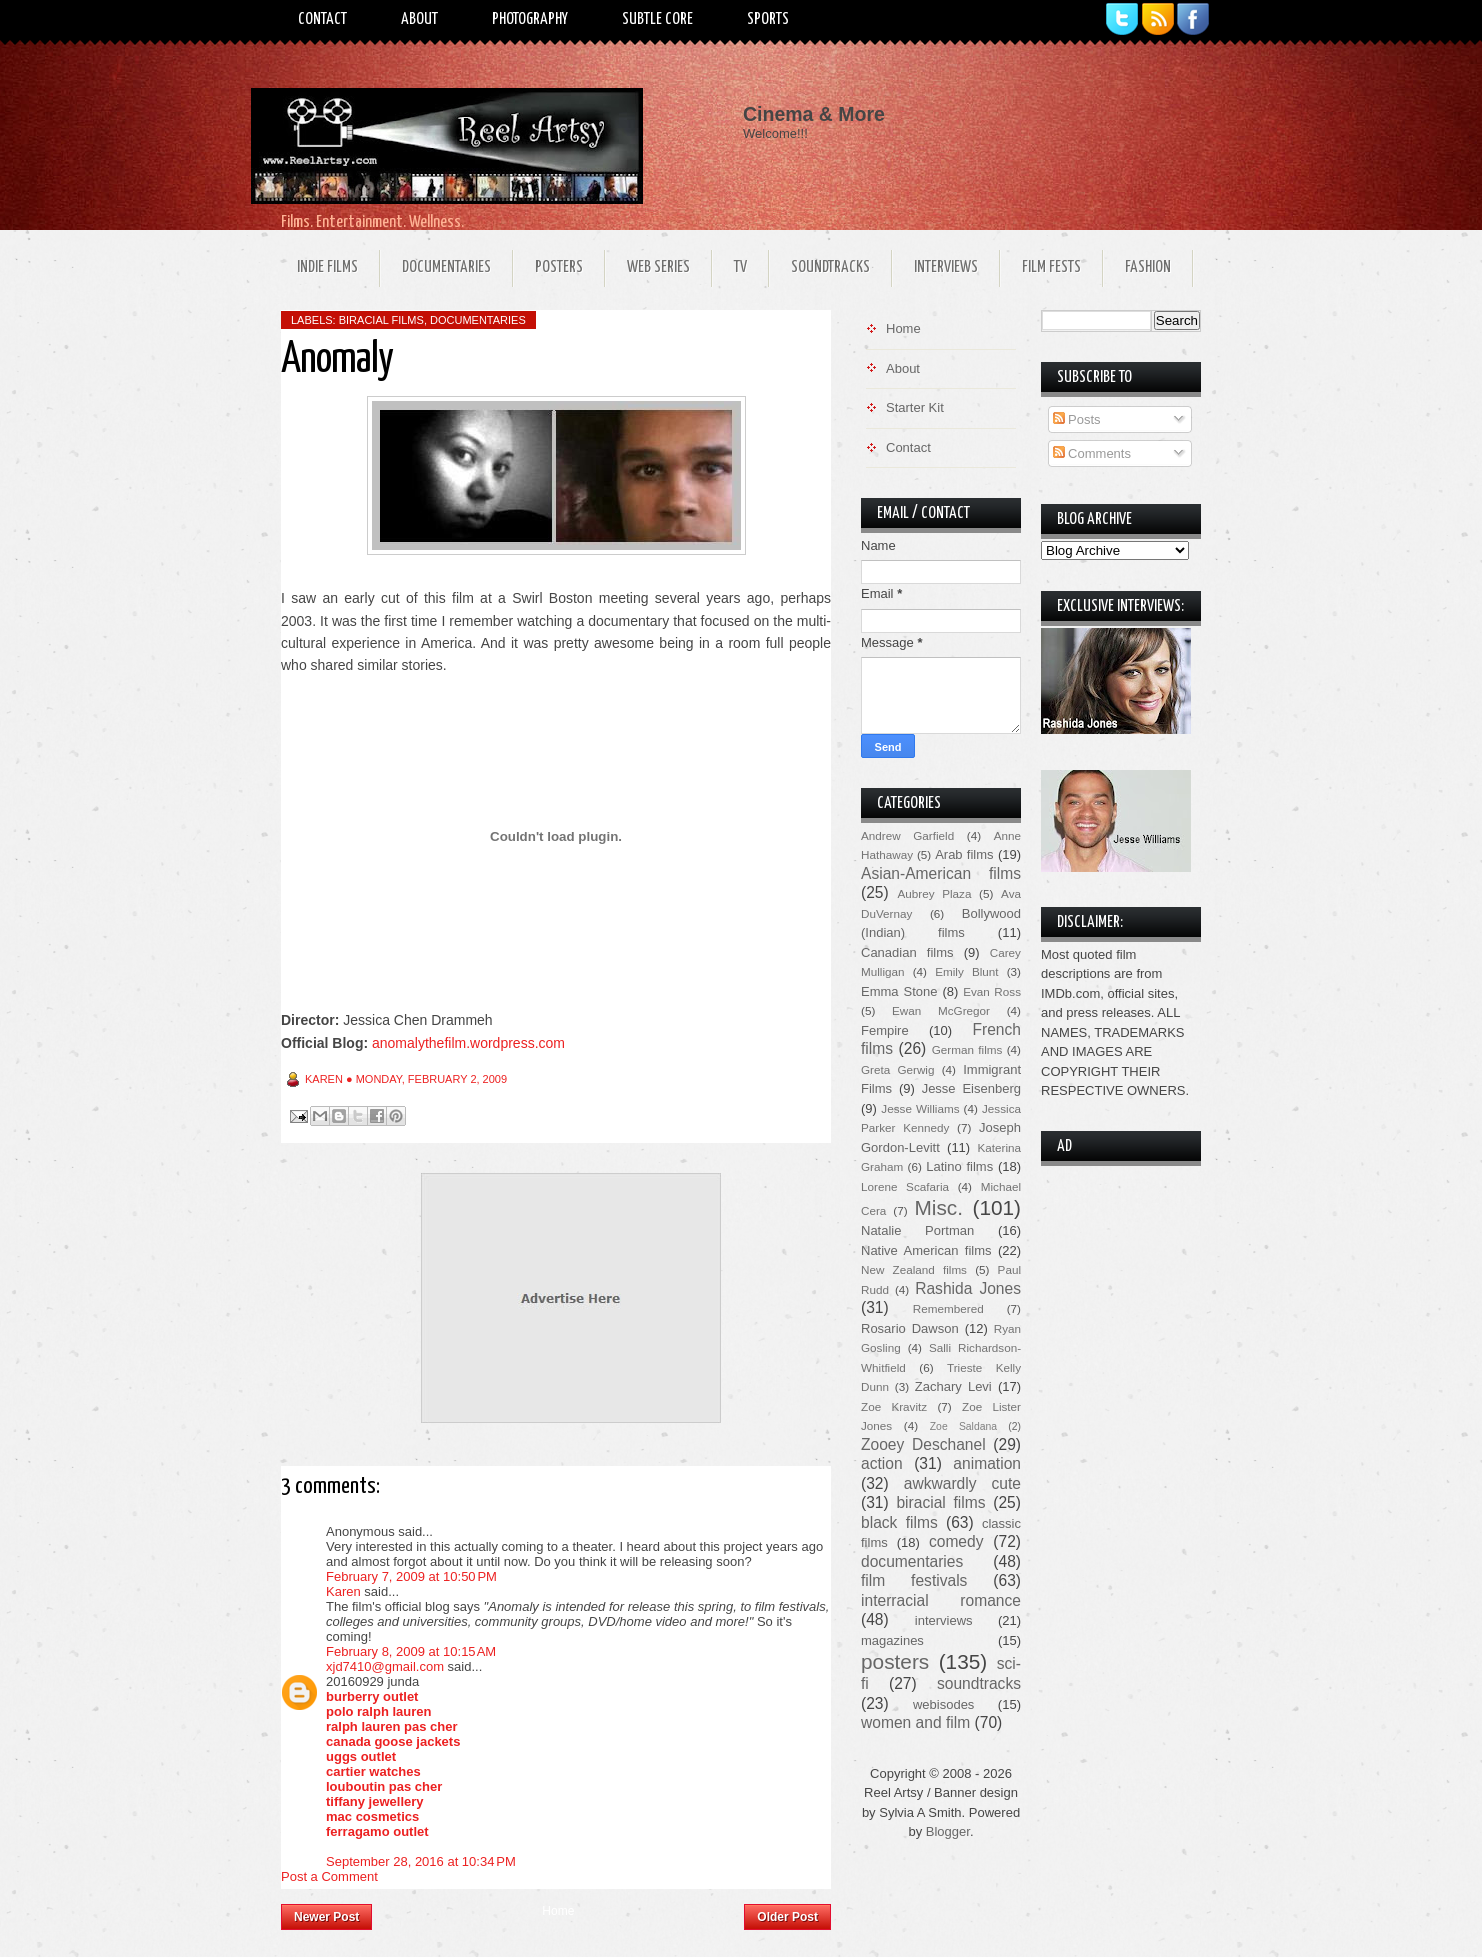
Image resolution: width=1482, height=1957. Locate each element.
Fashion (1148, 267)
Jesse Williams (920, 1108)
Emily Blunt (966, 971)
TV (740, 267)
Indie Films (327, 267)
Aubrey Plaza (935, 893)
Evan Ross (992, 991)
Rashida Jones (968, 1288)
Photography (530, 19)
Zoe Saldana (963, 1426)
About (419, 19)
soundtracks (979, 1683)
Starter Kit (915, 407)
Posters (559, 267)
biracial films (381, 320)
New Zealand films (914, 1269)
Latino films (959, 1166)
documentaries (478, 320)
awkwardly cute (962, 1483)
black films (899, 1522)
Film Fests (1051, 267)
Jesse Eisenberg (971, 1088)
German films (967, 1049)
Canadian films (907, 952)
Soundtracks (830, 267)
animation (987, 1463)
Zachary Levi (953, 1386)
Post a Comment (329, 1876)
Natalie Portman (917, 1230)
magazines (892, 1640)
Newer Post (326, 1917)
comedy (956, 1541)
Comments (1092, 453)
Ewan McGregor (941, 1010)
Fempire (885, 1030)
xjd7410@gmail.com (385, 1666)
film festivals (914, 1580)
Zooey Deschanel (923, 1444)
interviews (944, 1620)
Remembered (948, 1308)
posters (895, 1661)
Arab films (964, 854)
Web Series (658, 267)
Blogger (948, 1831)
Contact (322, 19)
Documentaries (446, 267)
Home (558, 1911)
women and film (915, 1722)
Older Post (787, 1917)
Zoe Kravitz (894, 1406)
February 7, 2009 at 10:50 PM (411, 1576)
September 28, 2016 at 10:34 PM (421, 1861)
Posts (1077, 419)
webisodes (943, 1704)
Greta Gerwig (897, 1069)
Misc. (938, 1207)
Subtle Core (657, 19)
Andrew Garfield (907, 835)
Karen (343, 1591)
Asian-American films (941, 873)
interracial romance (941, 1600)
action (882, 1463)
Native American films (926, 1250)
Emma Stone (899, 991)
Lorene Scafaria (905, 1186)
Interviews (946, 267)
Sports (768, 19)
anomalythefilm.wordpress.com (468, 1043)
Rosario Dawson (910, 1328)
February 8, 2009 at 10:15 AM (411, 1651)
